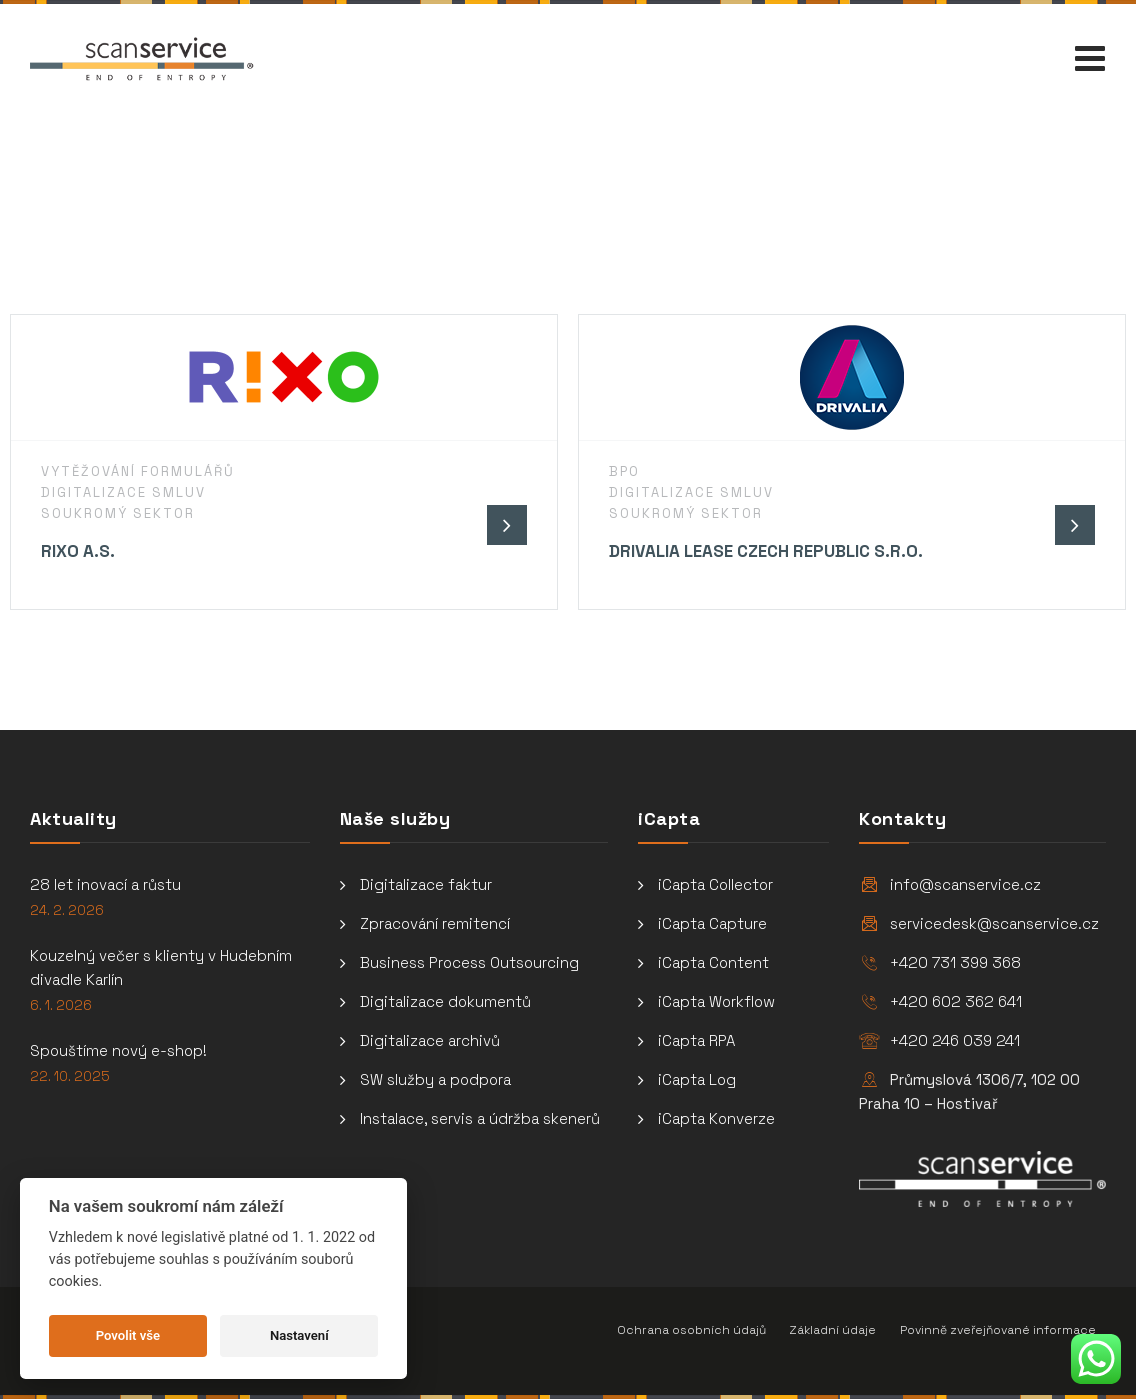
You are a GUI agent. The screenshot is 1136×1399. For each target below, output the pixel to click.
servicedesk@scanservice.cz (994, 923)
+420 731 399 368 (955, 962)
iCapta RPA (696, 1040)
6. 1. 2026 (61, 1005)
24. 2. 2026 (67, 910)
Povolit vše (128, 1335)
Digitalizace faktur (426, 884)
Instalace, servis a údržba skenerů (480, 1118)
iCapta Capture (712, 923)
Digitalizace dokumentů (445, 1001)
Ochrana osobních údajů (691, 1330)
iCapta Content (713, 962)
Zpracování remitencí (435, 923)
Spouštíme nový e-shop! (118, 1050)
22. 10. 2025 (70, 1076)
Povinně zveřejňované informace (998, 1330)
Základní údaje (833, 1330)
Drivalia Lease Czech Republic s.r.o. (766, 551)
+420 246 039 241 (955, 1040)
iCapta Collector (715, 884)
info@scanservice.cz (965, 884)
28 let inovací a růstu (105, 884)
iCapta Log (697, 1079)
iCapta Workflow (716, 1001)
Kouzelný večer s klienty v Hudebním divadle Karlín (161, 967)
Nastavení (299, 1335)
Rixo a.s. (78, 551)
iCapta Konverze (716, 1118)
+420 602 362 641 (956, 1001)
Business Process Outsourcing (469, 962)
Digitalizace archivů (430, 1040)
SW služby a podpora (435, 1079)
